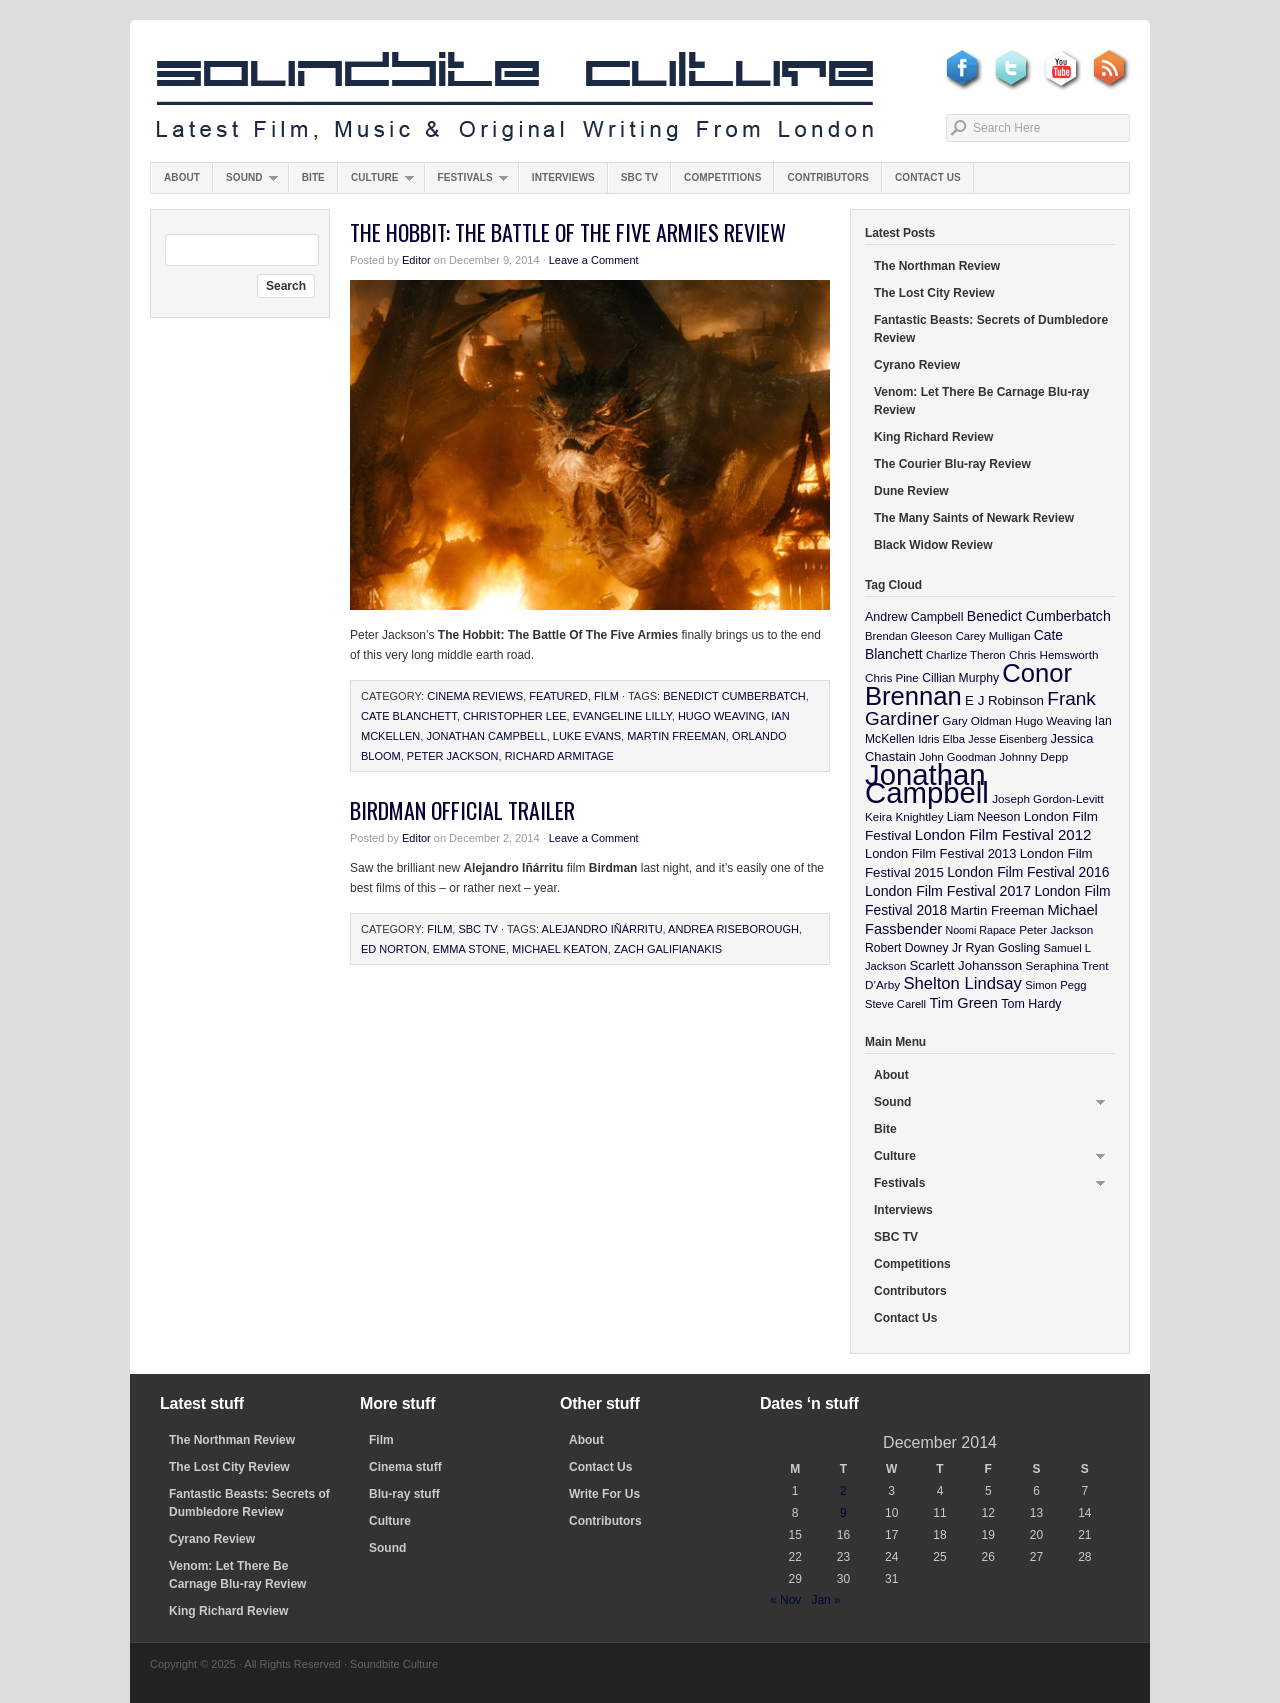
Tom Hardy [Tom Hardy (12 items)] (1031, 1004)
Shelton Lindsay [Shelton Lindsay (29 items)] (962, 983)
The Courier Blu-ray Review (952, 464)
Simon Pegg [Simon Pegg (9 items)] (1055, 985)
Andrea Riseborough (733, 929)
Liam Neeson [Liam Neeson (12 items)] (983, 817)
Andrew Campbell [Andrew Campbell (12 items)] (914, 617)
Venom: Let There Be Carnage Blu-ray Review (981, 401)
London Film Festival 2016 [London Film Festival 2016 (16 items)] (1028, 872)
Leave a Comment (594, 260)
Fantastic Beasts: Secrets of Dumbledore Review (991, 329)
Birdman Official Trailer (462, 810)
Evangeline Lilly (622, 716)
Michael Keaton (560, 949)
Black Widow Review (933, 545)
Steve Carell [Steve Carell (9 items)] (895, 1004)
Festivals (466, 182)
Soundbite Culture (515, 97)
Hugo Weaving (721, 716)
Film (606, 696)
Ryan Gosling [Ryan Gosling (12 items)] (1002, 948)
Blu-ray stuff (404, 1494)
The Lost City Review (934, 293)
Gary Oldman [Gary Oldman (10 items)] (976, 720)
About (182, 177)
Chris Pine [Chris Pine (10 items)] (892, 677)
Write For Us (604, 1494)
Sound (245, 182)
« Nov (785, 1600)
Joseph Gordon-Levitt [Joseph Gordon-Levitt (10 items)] (1048, 798)
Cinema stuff (405, 1467)
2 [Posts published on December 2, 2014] (843, 1491)
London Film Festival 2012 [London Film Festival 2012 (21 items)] (1003, 834)
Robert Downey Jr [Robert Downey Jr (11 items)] (913, 948)
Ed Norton (394, 949)
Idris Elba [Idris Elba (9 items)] (941, 739)
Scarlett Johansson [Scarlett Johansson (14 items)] (966, 965)
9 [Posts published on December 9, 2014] (843, 1513)
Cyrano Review (917, 365)
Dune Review (911, 491)
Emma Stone (469, 949)
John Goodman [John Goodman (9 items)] (957, 757)
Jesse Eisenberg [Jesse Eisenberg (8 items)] (1007, 739)
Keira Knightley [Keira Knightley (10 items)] (904, 816)
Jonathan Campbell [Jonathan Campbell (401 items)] (927, 783)
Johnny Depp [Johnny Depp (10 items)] (1033, 756)
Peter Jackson (453, 756)
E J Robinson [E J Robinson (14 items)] (1004, 700)
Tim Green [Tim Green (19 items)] (963, 1003)
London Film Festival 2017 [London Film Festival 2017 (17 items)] (948, 891)
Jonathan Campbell (486, 736)
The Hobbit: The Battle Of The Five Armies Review (568, 232)
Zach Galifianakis (668, 949)
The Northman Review (937, 266)
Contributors (828, 177)
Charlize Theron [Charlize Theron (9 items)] (966, 655)
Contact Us (928, 177)
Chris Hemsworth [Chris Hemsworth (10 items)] (1054, 654)
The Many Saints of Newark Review (974, 518)
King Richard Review (933, 437)
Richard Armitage (559, 756)
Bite (313, 177)
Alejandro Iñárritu (602, 929)
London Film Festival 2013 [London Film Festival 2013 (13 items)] (940, 853)
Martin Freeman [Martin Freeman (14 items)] (998, 910)
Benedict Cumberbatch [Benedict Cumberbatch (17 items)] (1039, 616)
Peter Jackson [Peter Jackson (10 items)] (1056, 929)
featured (558, 696)
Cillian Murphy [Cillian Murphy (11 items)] (960, 678)
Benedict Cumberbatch (734, 696)
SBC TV (639, 177)
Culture (376, 182)
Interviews (563, 177)
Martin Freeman (676, 736)
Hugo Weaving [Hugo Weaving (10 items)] (1053, 720)
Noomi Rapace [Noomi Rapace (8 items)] (981, 930)
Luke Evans (587, 736)
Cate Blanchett (409, 716)
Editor (416, 260)
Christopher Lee (515, 716)
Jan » (825, 1600)
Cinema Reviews (475, 696)
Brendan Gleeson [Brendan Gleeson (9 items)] (908, 636)
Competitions (722, 177)
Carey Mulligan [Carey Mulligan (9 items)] (993, 636)
